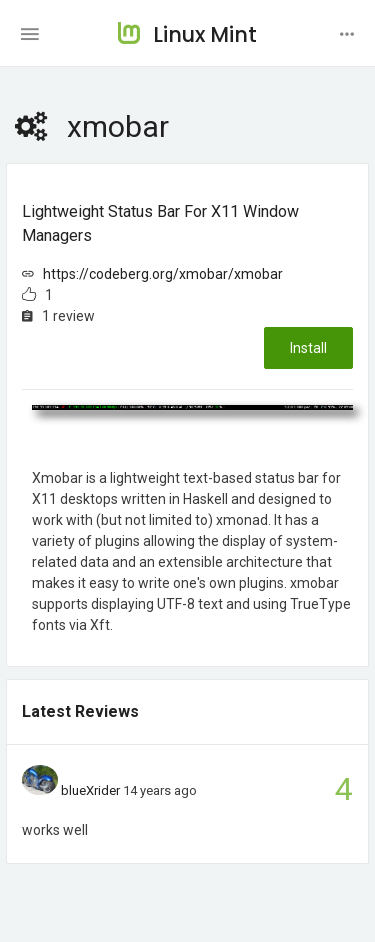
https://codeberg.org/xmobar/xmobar (163, 274)
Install (308, 348)
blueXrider (90, 790)
